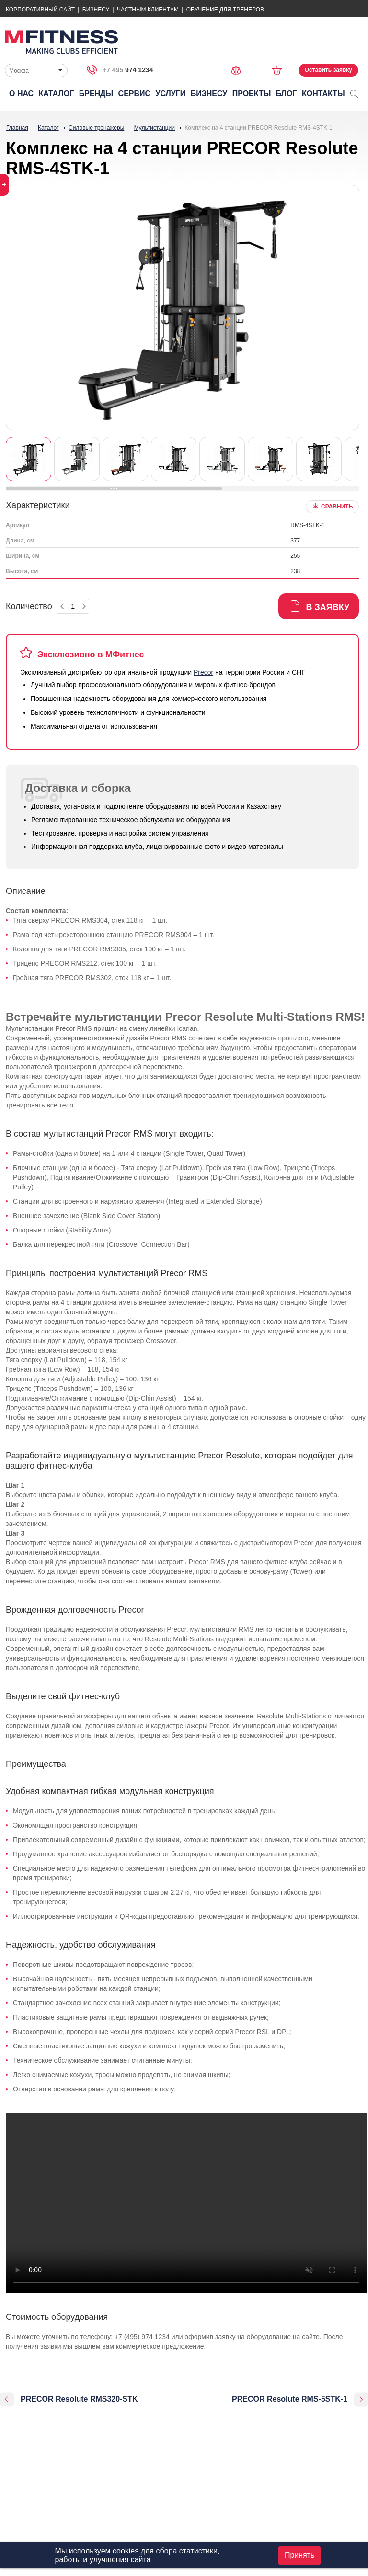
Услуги (170, 94)
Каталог (56, 94)
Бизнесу (95, 9)
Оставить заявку (328, 70)
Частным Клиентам (148, 9)
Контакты (323, 94)
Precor (203, 672)
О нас (21, 94)
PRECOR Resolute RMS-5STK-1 (289, 2399)
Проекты (251, 94)
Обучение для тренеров (225, 9)
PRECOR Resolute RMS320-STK (79, 2399)
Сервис (134, 94)
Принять (300, 2555)
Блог (286, 94)
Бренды (96, 94)
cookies (125, 2551)
